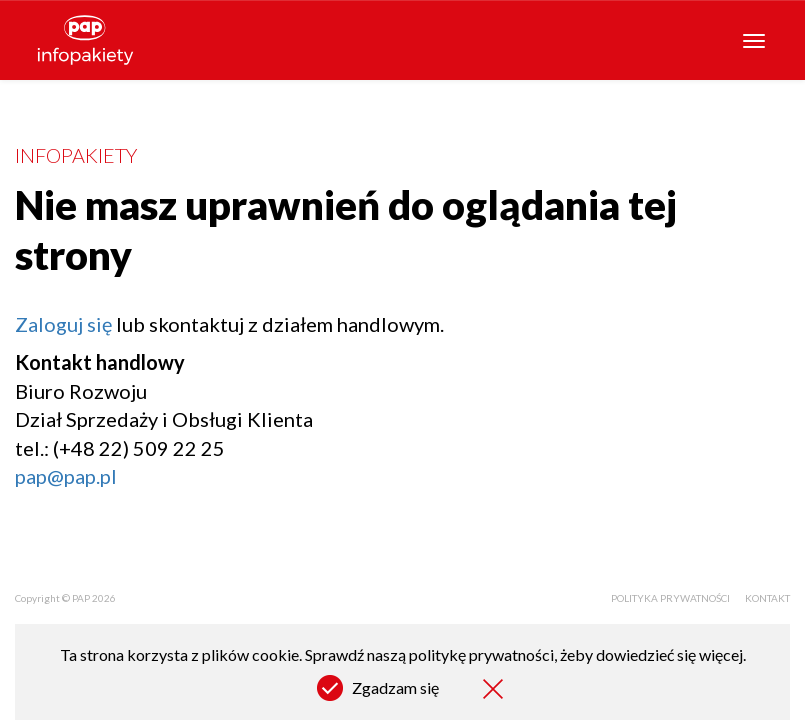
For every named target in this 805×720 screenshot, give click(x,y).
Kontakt (767, 598)
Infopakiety (76, 155)
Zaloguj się (63, 324)
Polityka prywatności (670, 598)
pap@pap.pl (66, 476)
